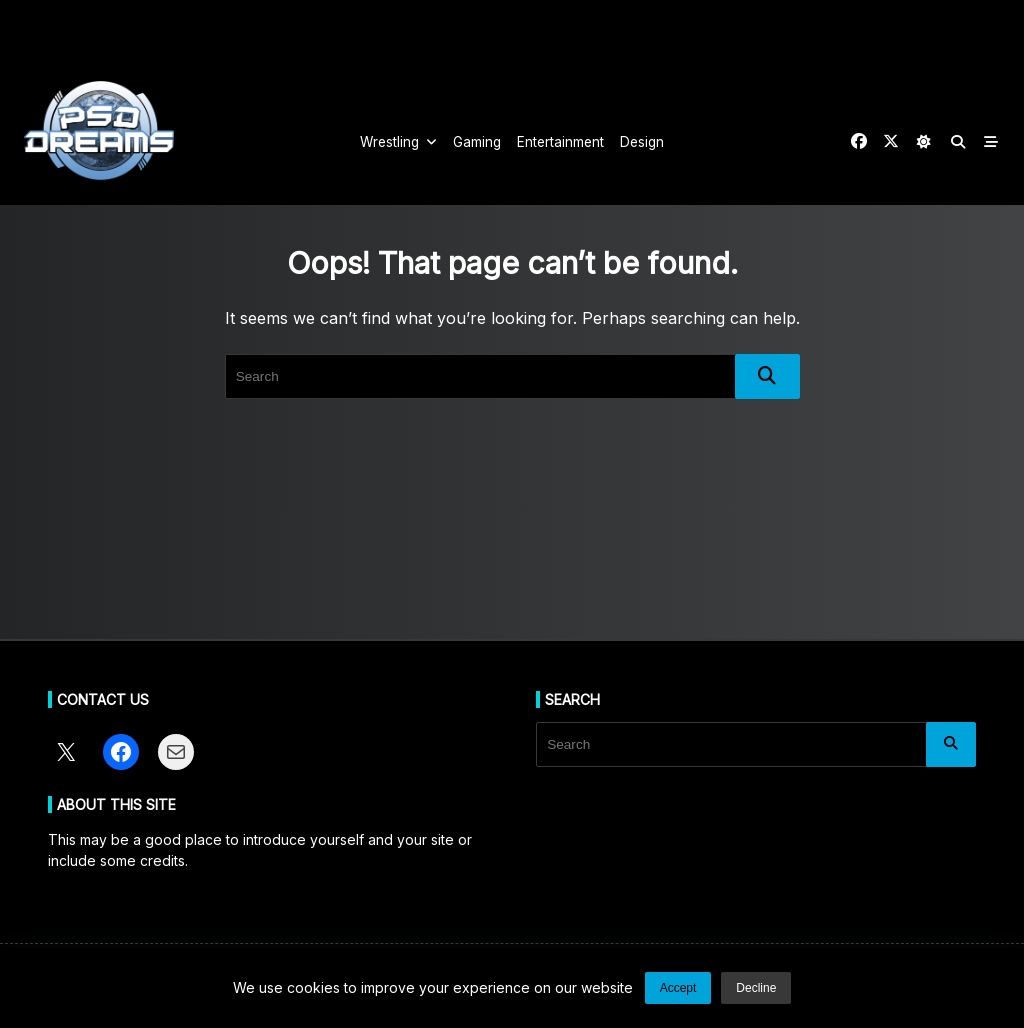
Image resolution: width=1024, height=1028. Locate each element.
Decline (756, 988)
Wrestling (399, 142)
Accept (678, 988)
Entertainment (560, 142)
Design (642, 142)
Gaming (477, 142)
